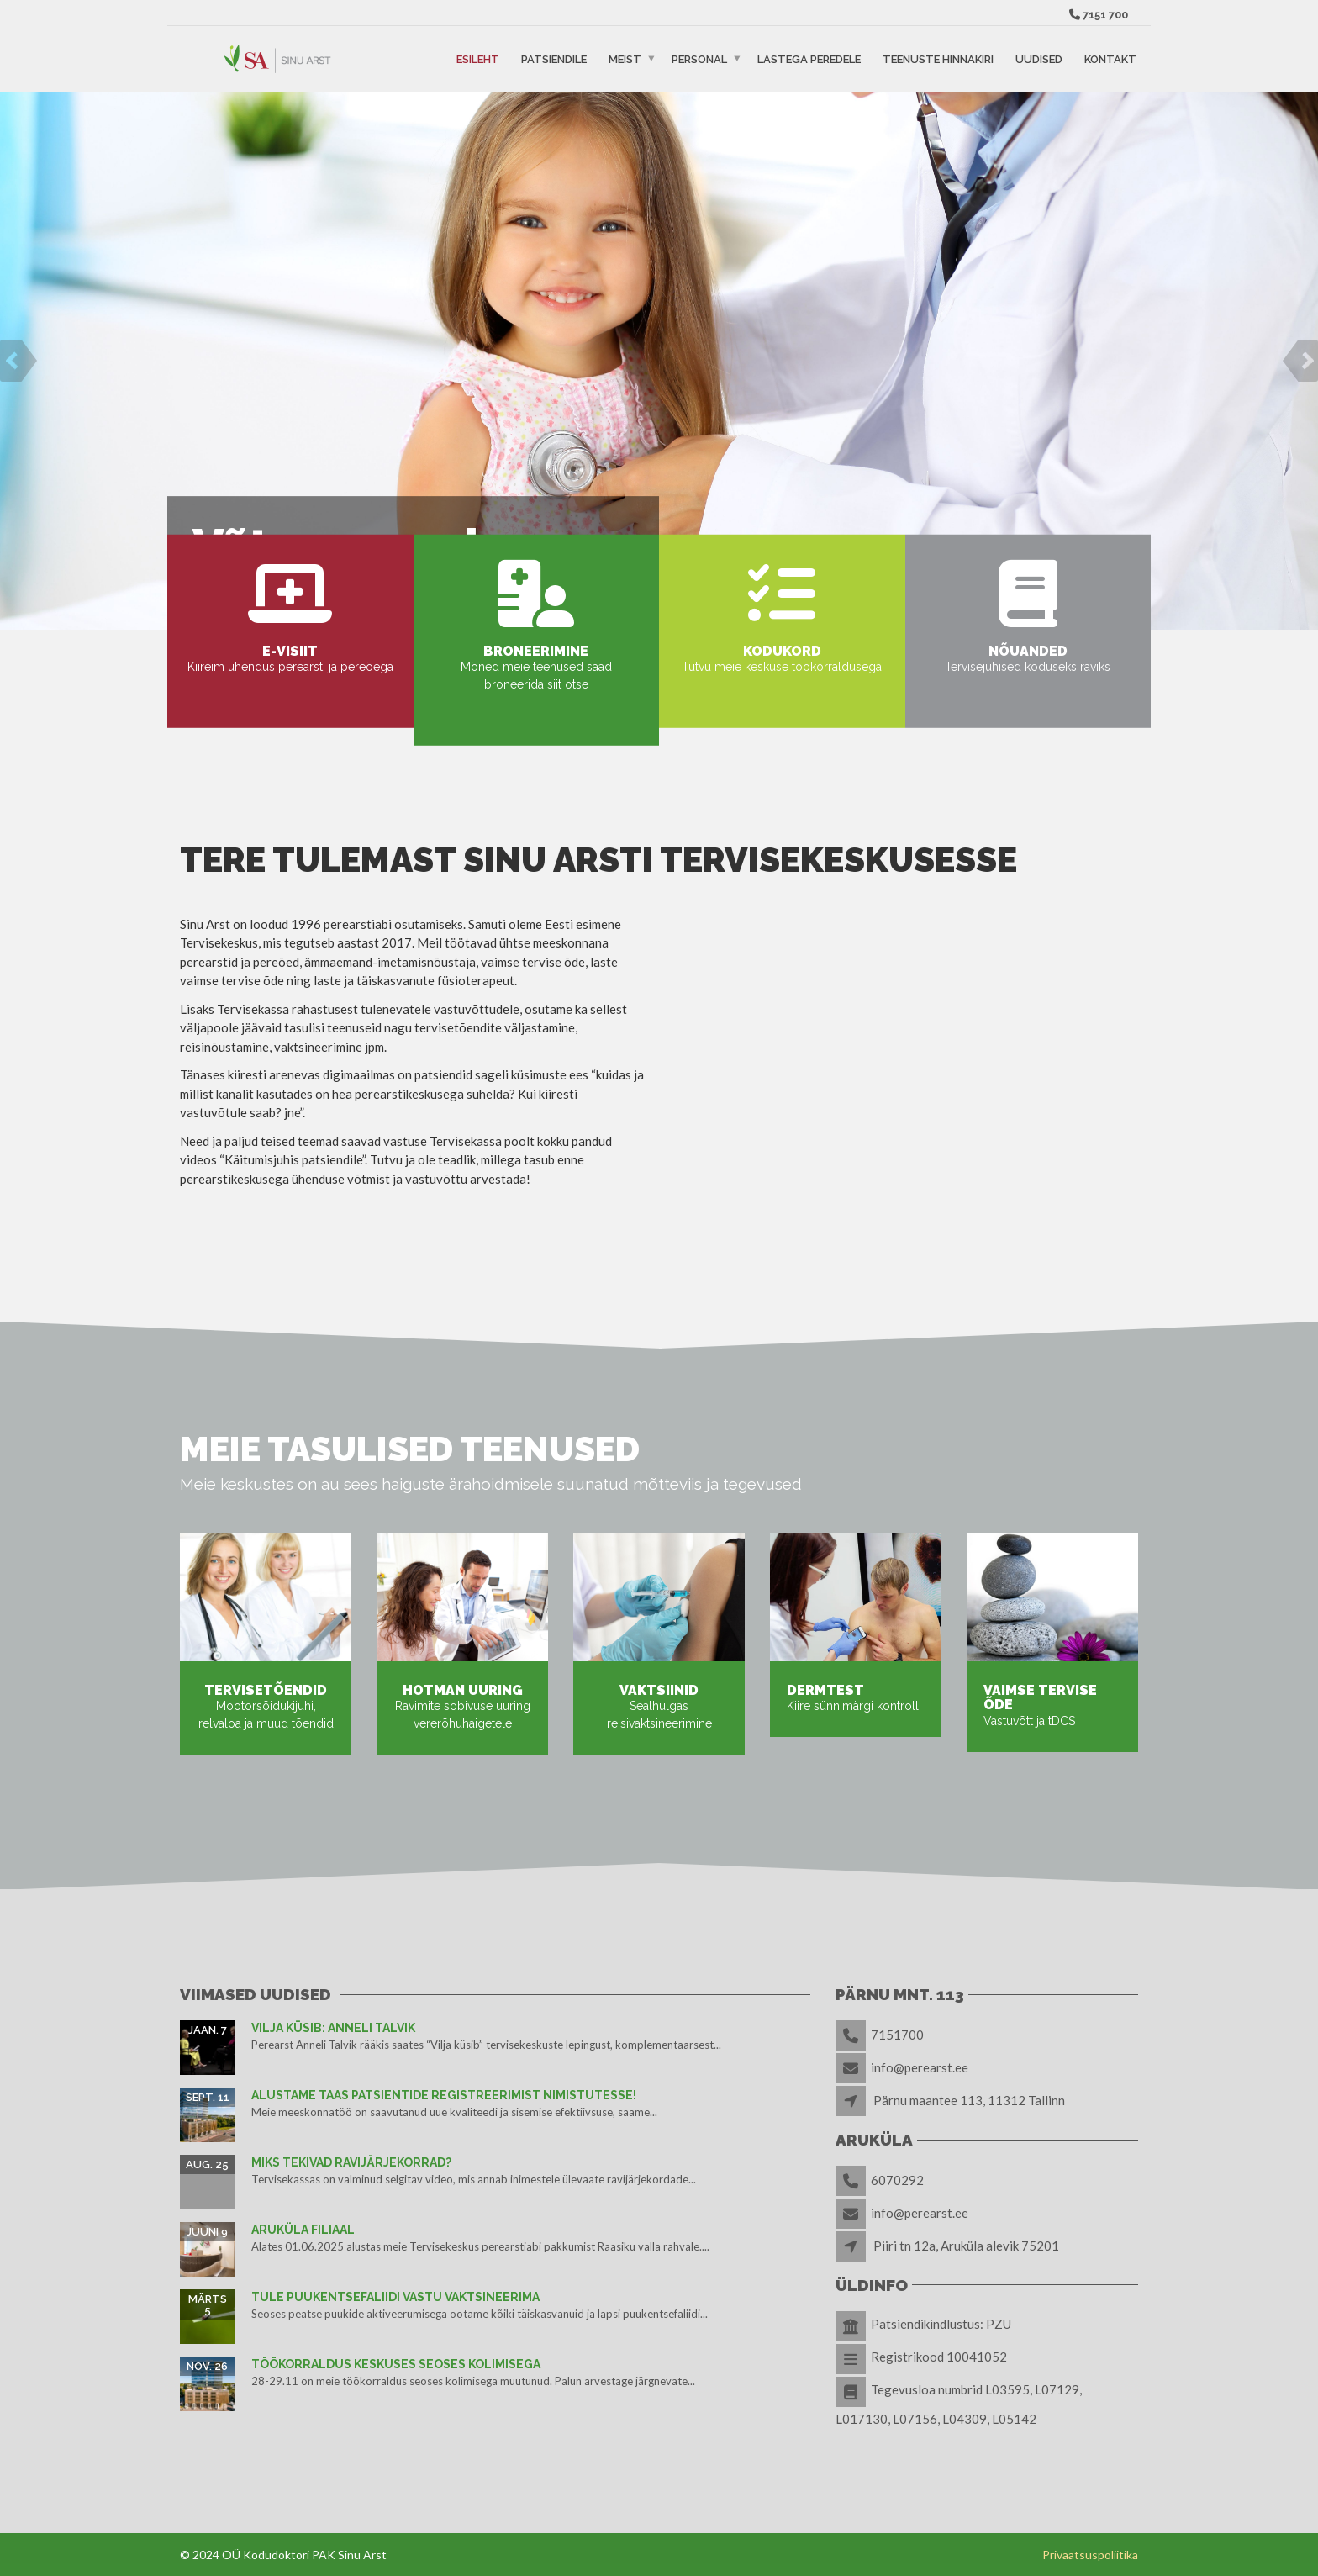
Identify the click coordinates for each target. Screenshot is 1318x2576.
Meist (625, 58)
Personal (699, 58)
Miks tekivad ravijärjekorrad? (351, 2162)
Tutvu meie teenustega (778, 484)
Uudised (1038, 58)
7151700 (897, 2034)
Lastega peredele (809, 58)
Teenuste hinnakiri (938, 58)
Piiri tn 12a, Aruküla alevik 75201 (966, 2245)
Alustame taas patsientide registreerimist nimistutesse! (443, 2095)
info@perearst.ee (919, 2067)
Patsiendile (554, 58)
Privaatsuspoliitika (1090, 2554)
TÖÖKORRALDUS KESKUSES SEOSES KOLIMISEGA (395, 2364)
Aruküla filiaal (303, 2229)
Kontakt (1110, 58)
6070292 (897, 2180)
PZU (998, 2323)
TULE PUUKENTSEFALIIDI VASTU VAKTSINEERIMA (395, 2297)
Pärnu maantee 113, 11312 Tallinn (969, 2100)
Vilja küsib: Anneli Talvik (333, 2028)
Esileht (477, 58)
